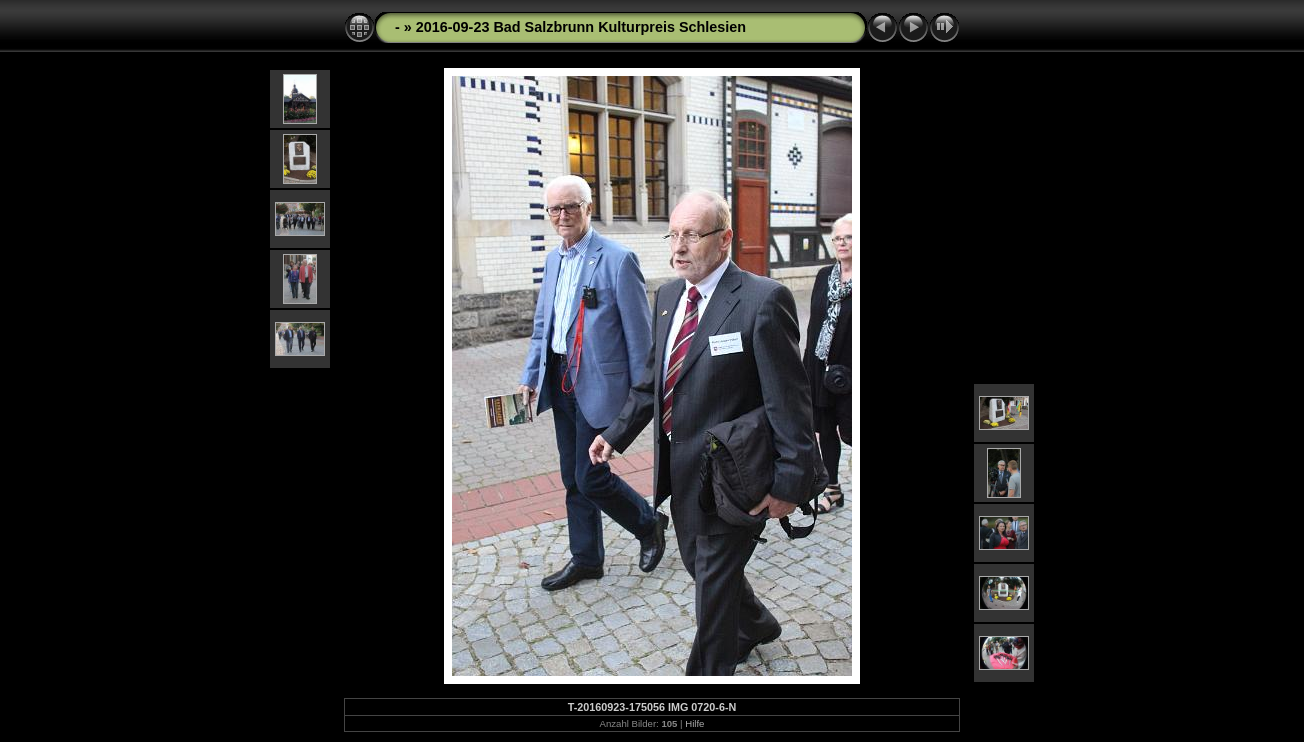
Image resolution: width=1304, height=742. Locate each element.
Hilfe (694, 723)
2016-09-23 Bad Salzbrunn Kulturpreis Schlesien (581, 27)
